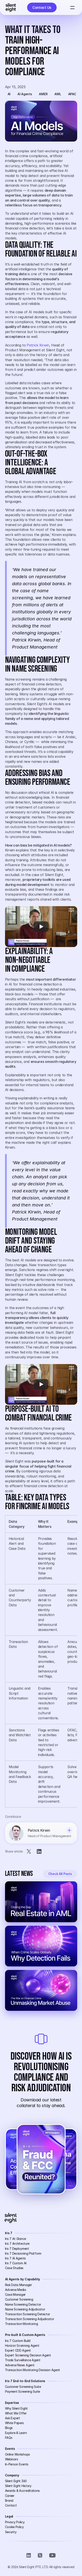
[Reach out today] (42, 7)
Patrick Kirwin (38, 345)
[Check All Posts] (60, 1874)
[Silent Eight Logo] (10, 7)
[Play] (41, 926)
